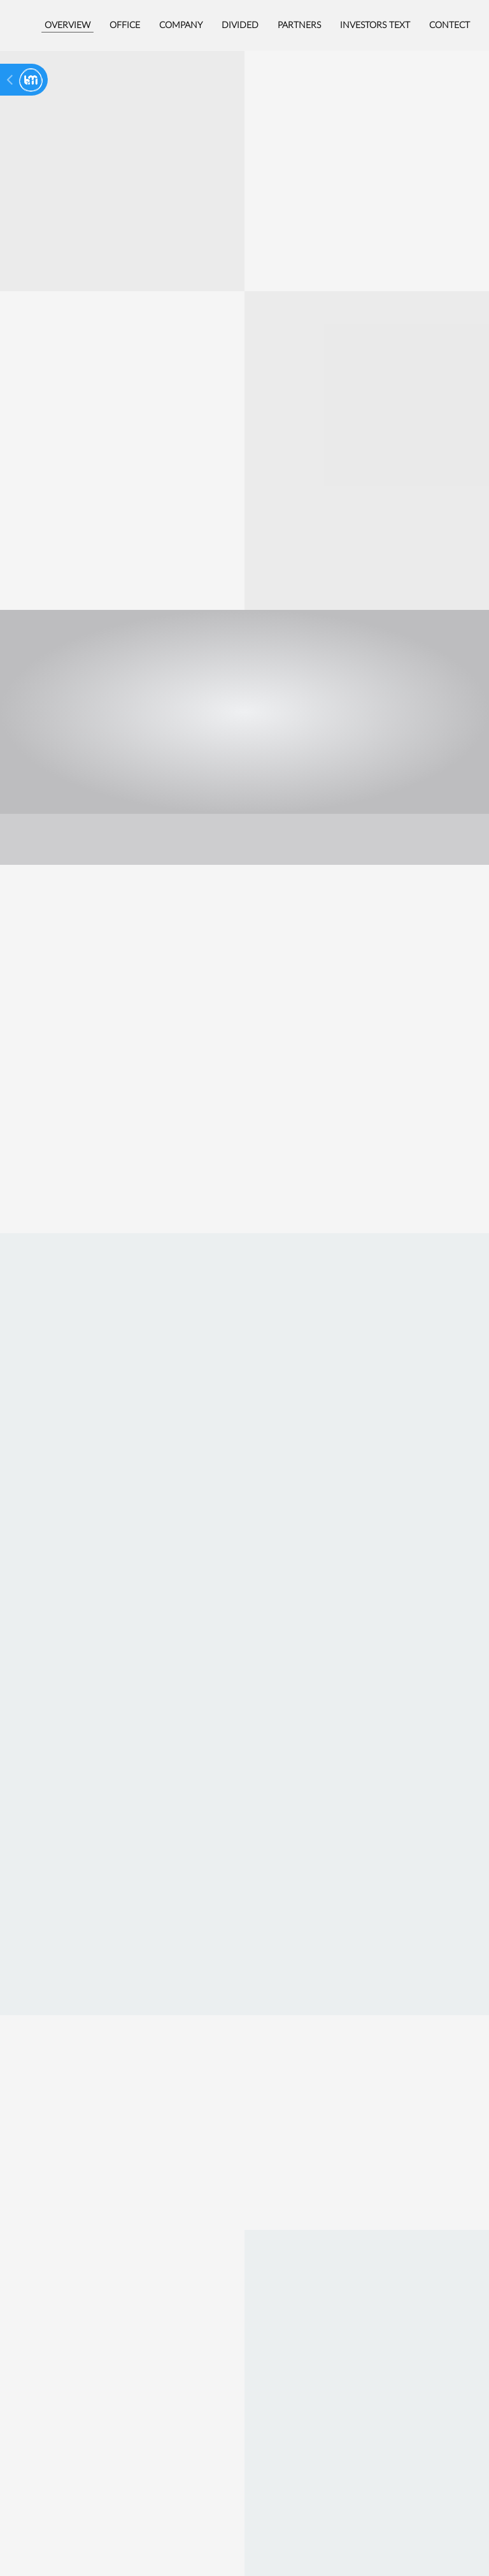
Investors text (375, 25)
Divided (240, 25)
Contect (449, 25)
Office (125, 25)
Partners (299, 25)
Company (180, 25)
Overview (67, 25)
